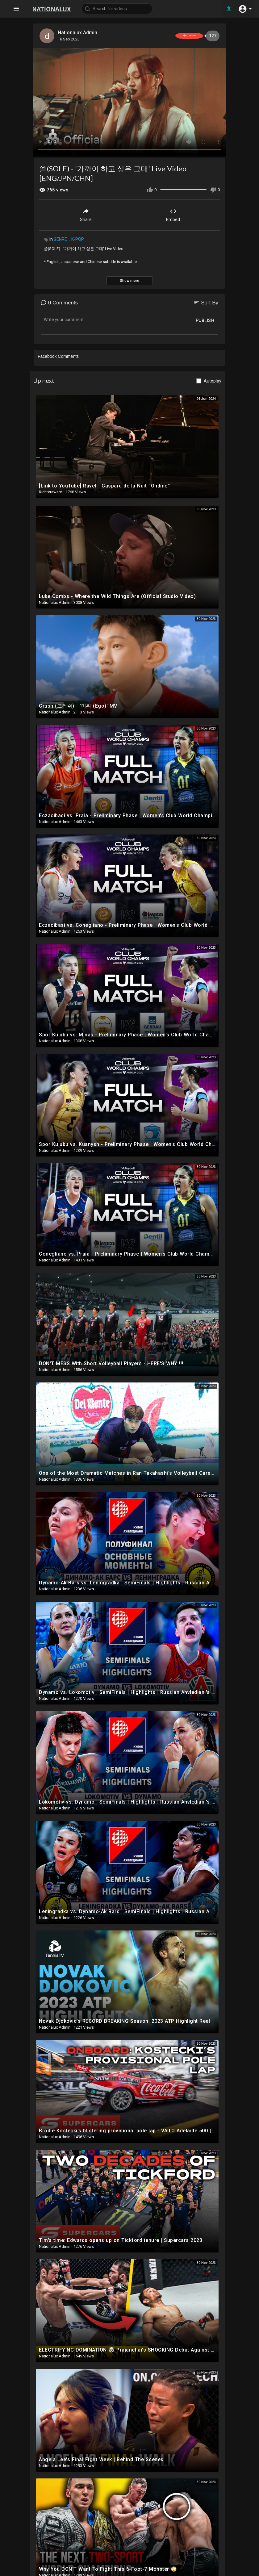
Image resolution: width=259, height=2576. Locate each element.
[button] (244, 8)
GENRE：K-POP (69, 237)
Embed (173, 213)
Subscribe (178, 35)
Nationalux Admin (79, 33)
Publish (205, 318)
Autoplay (212, 379)
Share (86, 213)
